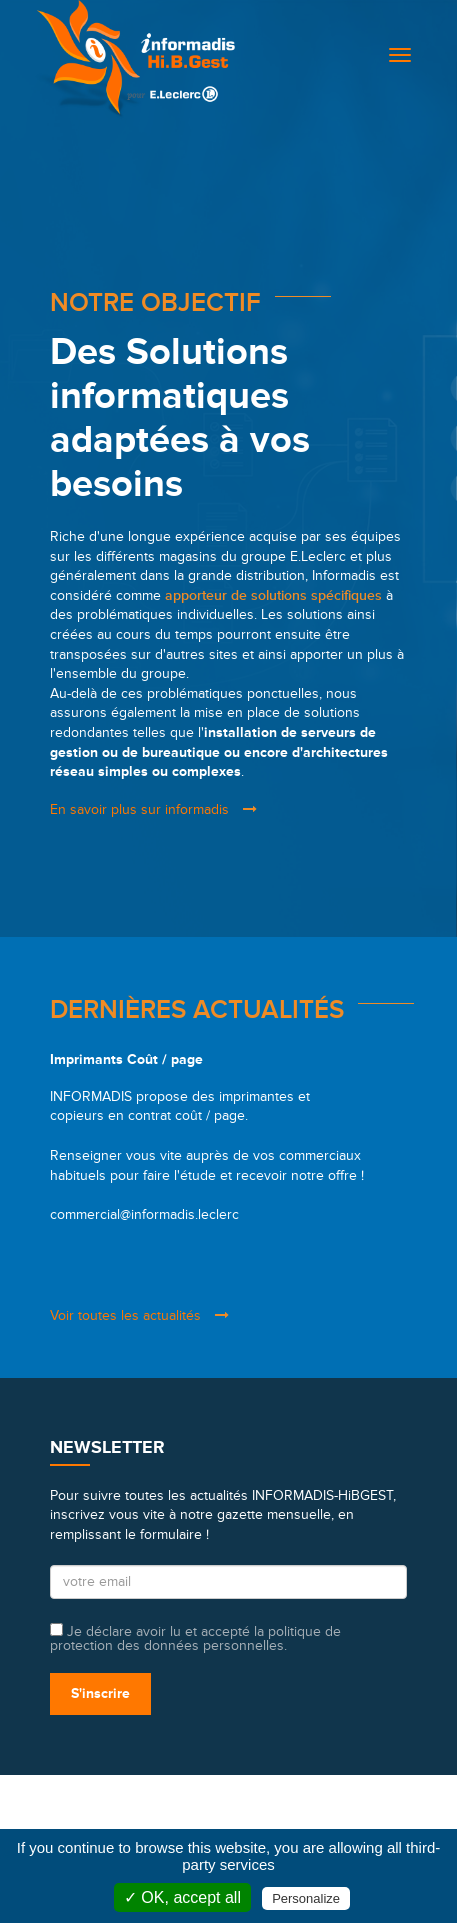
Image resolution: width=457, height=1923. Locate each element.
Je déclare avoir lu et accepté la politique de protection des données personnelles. (195, 1638)
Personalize (306, 1898)
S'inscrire (100, 1693)
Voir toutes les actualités (139, 1315)
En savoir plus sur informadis (153, 809)
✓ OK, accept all (182, 1897)
